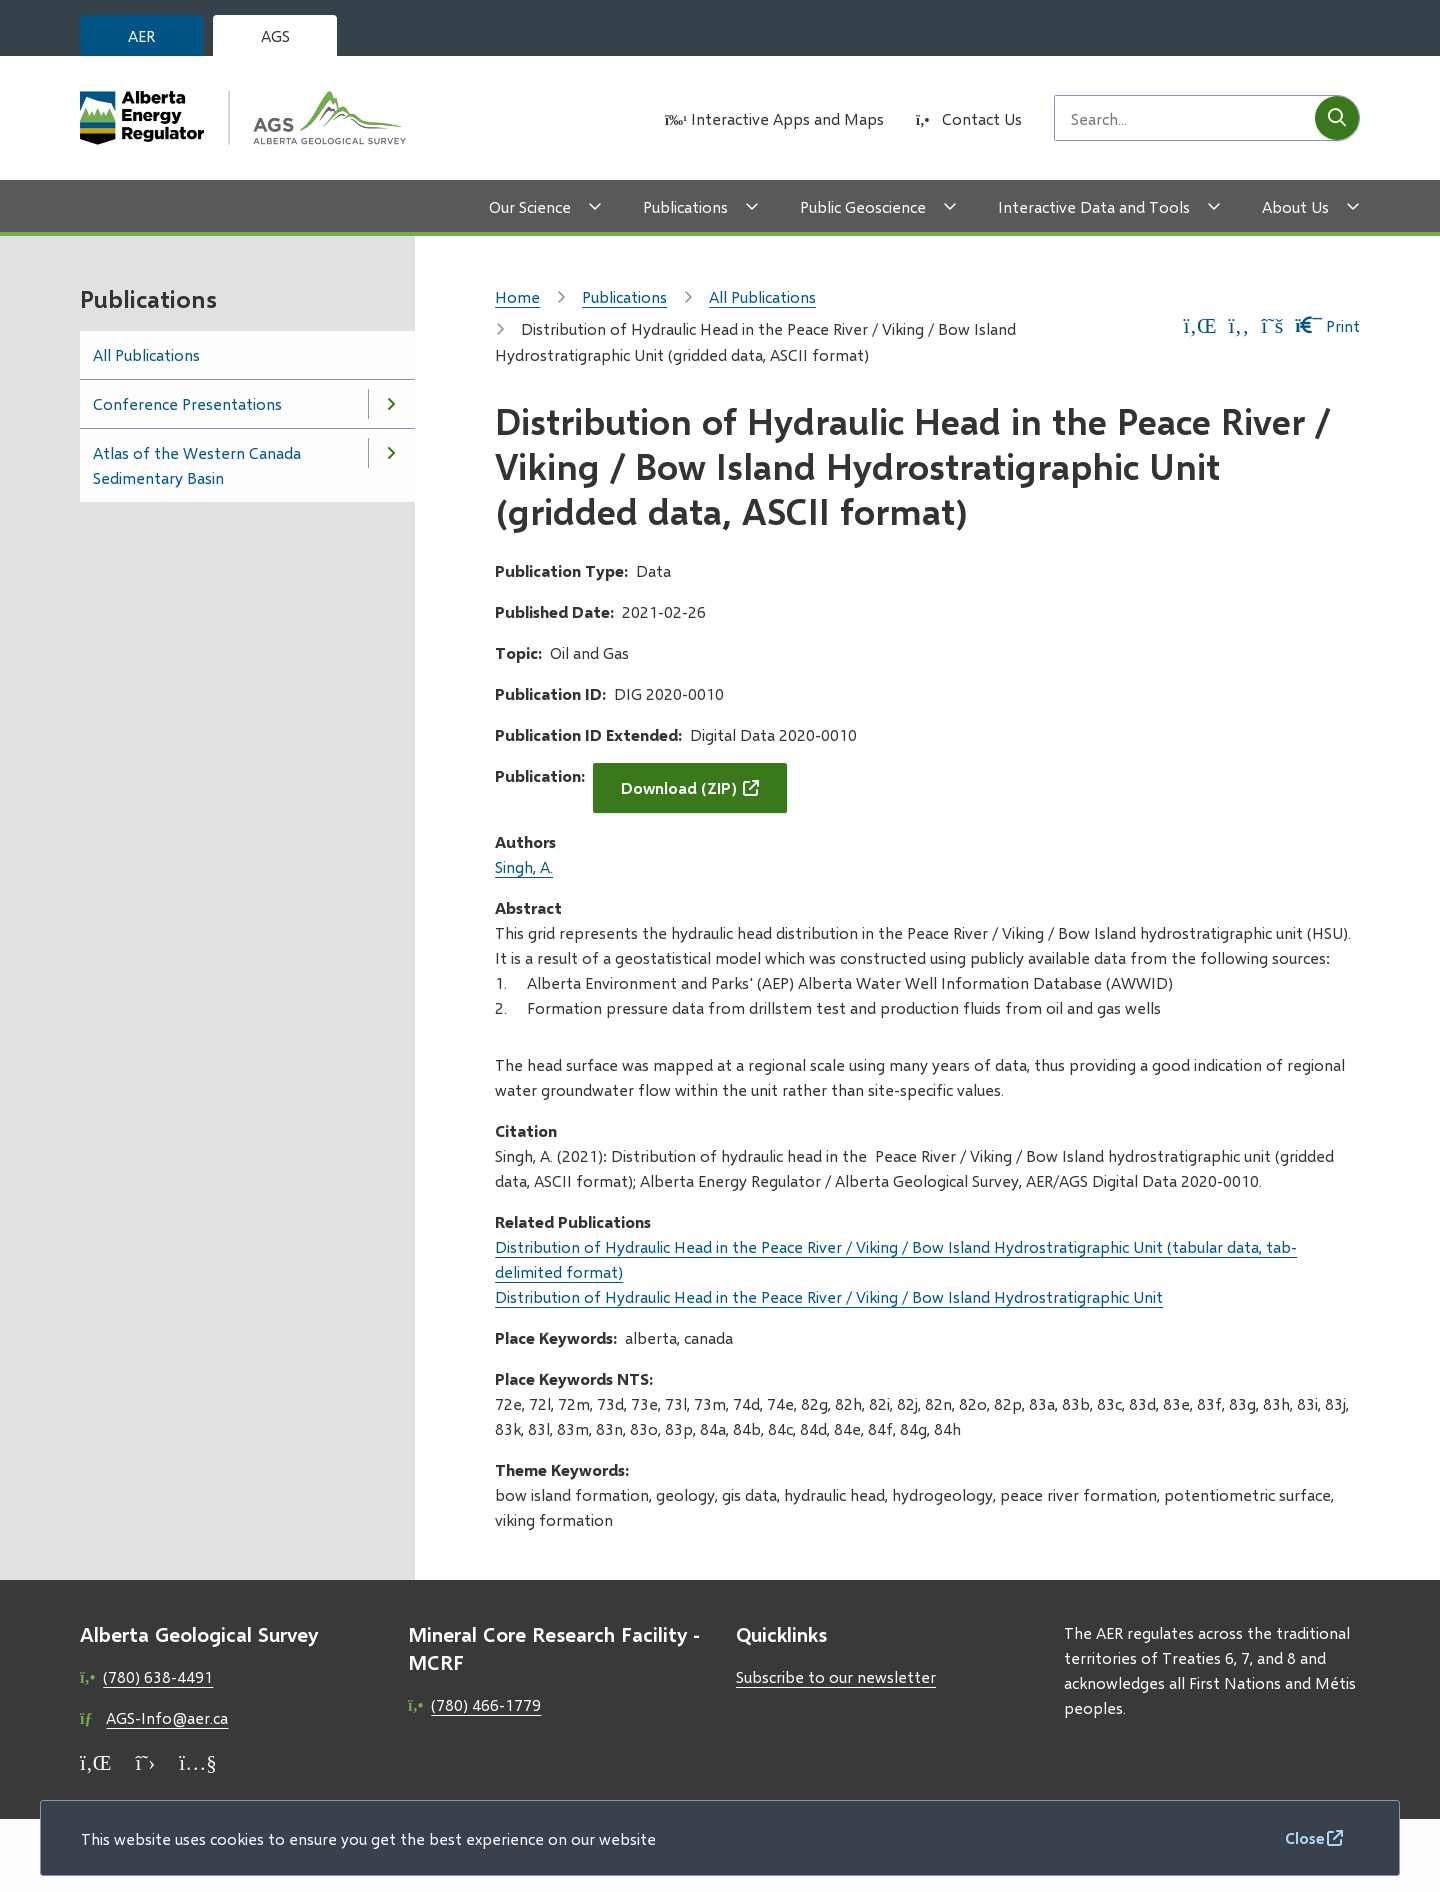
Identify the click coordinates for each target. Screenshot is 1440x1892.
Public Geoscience (863, 206)
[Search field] (1185, 118)
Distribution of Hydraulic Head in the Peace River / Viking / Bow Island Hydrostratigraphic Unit (829, 1296)
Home (517, 296)
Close (1305, 1837)
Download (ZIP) (679, 787)
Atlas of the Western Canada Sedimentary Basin (197, 465)
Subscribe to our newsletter (836, 1676)
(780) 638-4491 (158, 1676)
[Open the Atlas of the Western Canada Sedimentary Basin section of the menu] (391, 453)
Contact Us (982, 118)
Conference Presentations (187, 403)
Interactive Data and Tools (1094, 206)
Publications (685, 206)
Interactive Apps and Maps (787, 118)
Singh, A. (524, 866)
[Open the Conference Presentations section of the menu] (391, 404)
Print (1327, 325)
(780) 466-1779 (486, 1704)
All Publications (146, 354)
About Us (1295, 206)
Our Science (530, 206)
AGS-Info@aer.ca (167, 1717)
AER (141, 35)
